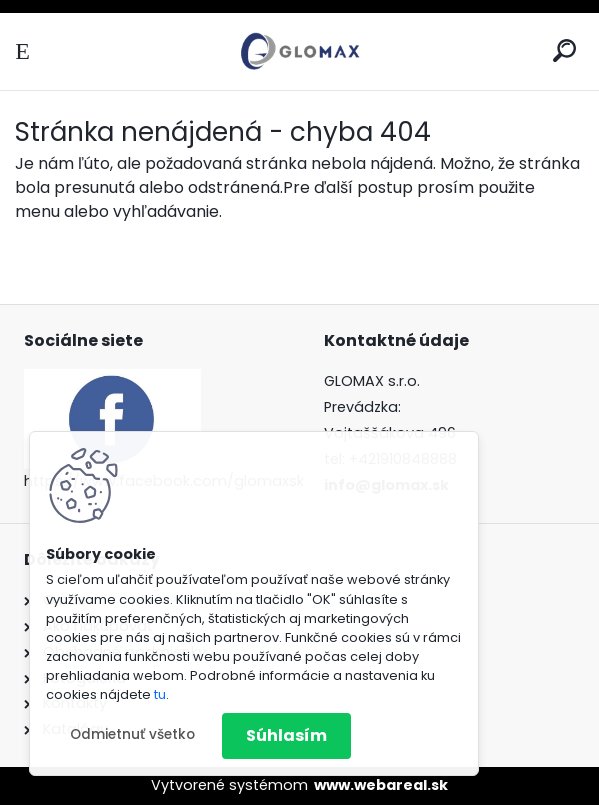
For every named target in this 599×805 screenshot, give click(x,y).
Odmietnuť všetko (132, 734)
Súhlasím (286, 735)
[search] (564, 50)
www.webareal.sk (381, 785)
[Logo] (300, 51)
